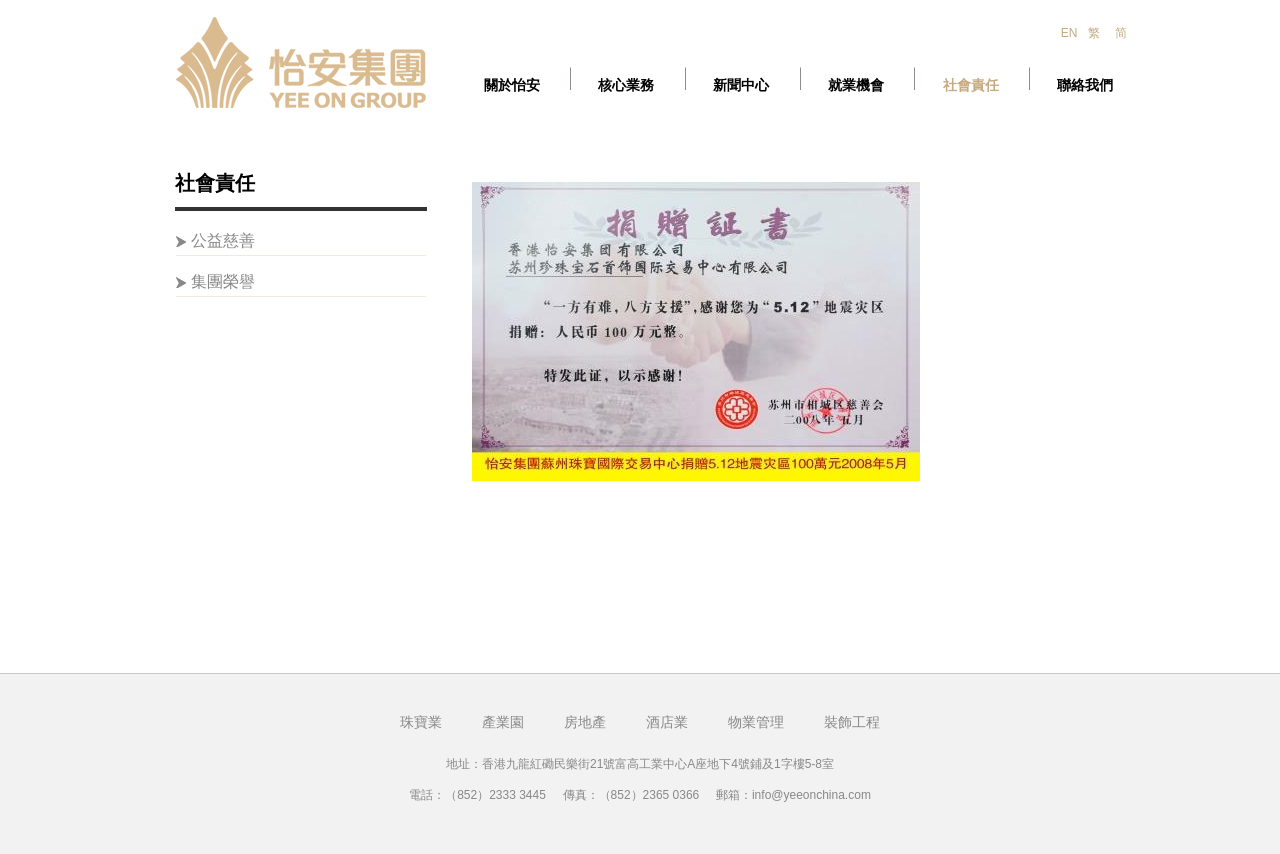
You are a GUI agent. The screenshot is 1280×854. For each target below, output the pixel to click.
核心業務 (626, 85)
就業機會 (856, 85)
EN (1069, 33)
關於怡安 (512, 85)
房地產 (585, 722)
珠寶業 (421, 722)
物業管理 (756, 722)
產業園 (503, 722)
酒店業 (667, 722)
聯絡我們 (1085, 85)
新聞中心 (741, 85)
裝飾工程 (852, 722)
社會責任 (971, 85)
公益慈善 (223, 240)
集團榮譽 (223, 281)
